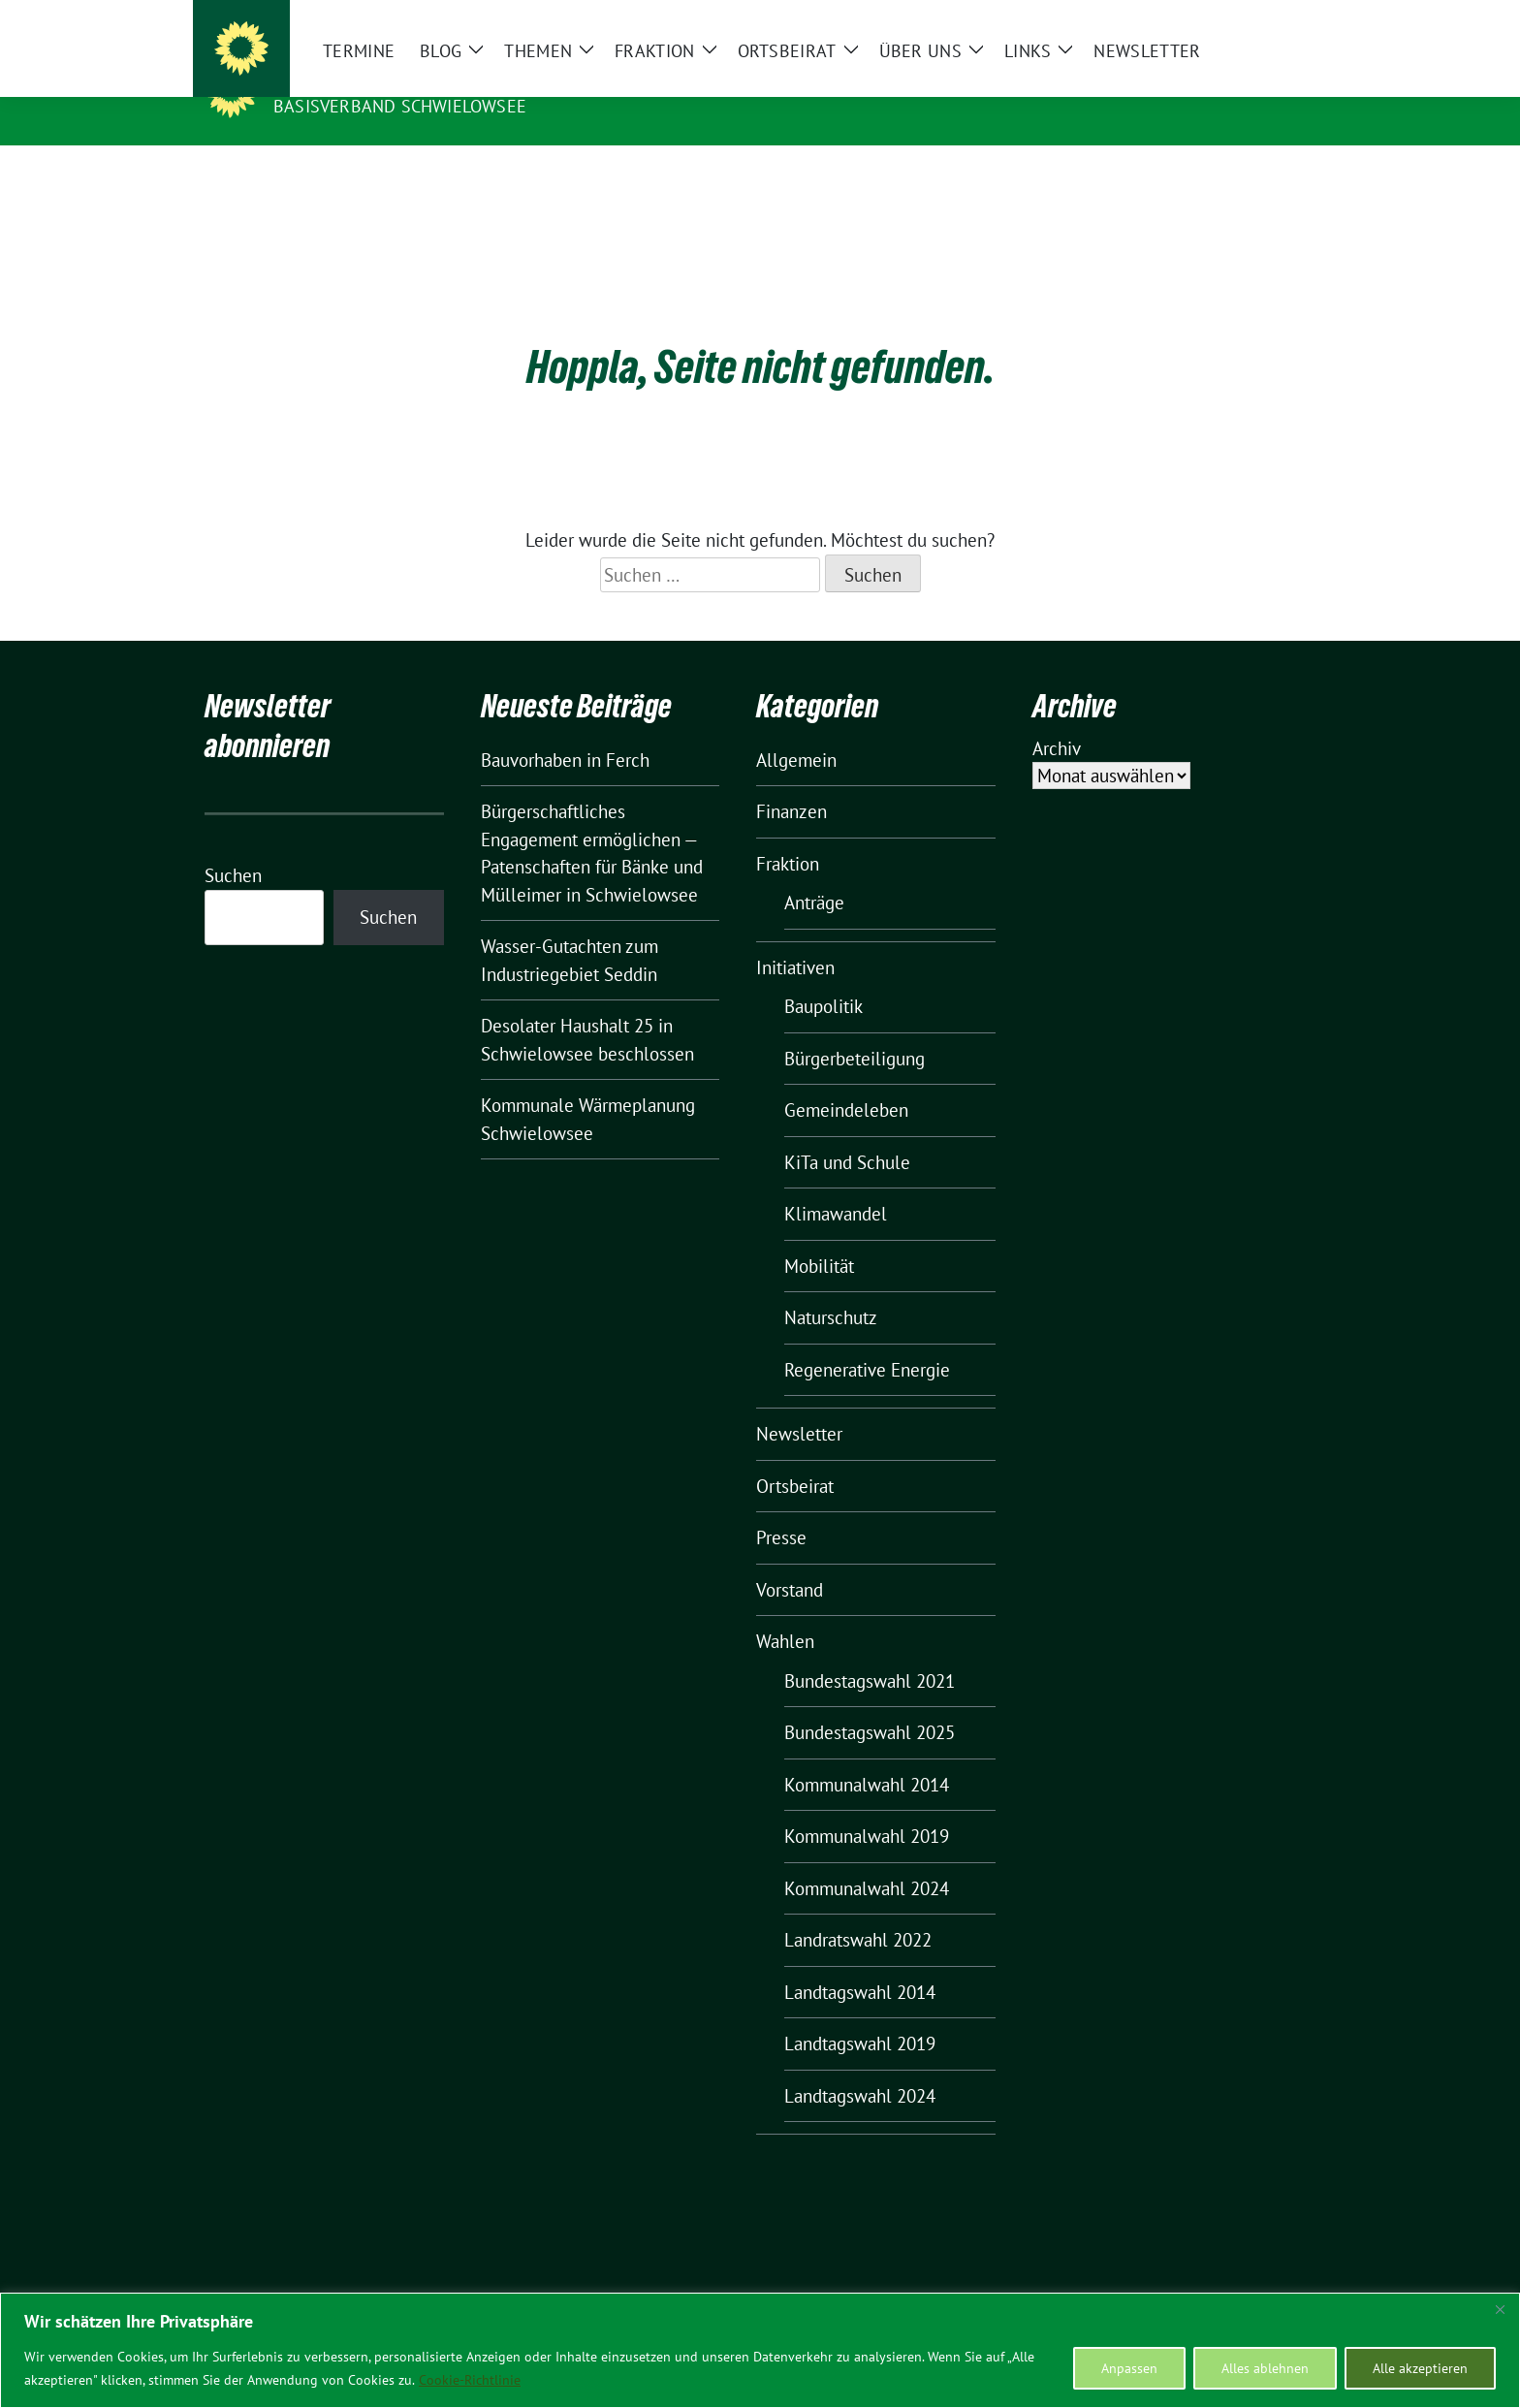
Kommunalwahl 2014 (866, 1754)
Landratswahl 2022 (858, 1909)
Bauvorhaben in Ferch (565, 730)
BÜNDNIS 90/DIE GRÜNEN (392, 78)
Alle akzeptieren (1420, 2368)
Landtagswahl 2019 (859, 2013)
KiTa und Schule (847, 1132)
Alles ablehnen (1265, 2368)
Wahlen (785, 1611)
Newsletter (799, 1403)
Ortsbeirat (795, 1456)
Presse (781, 1507)
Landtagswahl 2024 (859, 2065)
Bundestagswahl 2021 (869, 1651)
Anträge (814, 872)
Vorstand (789, 1559)
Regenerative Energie (867, 1339)
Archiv (1056, 718)
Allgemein (796, 730)
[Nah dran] (1499, 2309)
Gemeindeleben (846, 1080)
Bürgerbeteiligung (854, 1028)
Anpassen (1129, 2368)
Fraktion (787, 833)
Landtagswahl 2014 (859, 1962)
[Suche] (1253, 19)
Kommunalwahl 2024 (866, 1858)
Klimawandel (835, 1183)
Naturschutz (830, 1287)
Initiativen (795, 937)
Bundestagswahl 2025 (869, 1702)
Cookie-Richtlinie (470, 2380)
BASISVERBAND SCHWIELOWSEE (399, 106)
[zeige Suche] (1281, 19)
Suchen (233, 845)
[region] (760, 2350)
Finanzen (791, 781)
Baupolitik (823, 976)
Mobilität (819, 1236)
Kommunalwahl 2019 (866, 1806)
